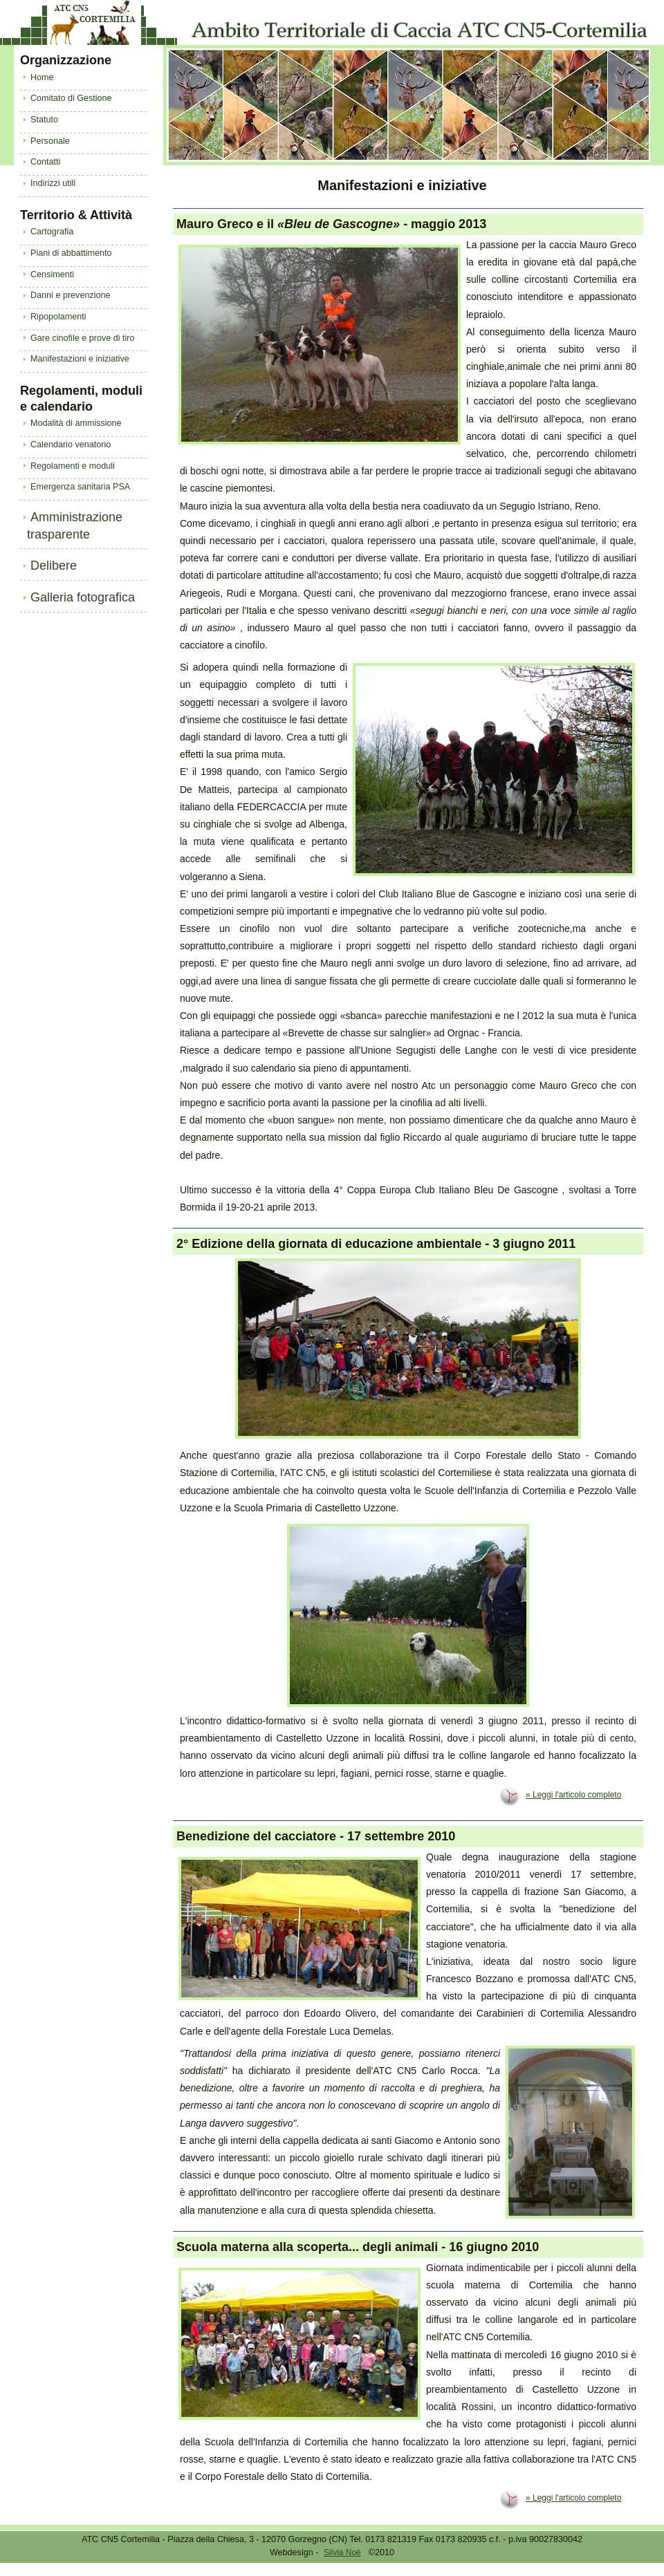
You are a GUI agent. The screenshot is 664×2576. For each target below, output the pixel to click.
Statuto (44, 119)
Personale (50, 141)
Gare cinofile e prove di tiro (82, 338)
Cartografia (51, 231)
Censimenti (52, 274)
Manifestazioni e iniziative (79, 359)
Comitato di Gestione (71, 98)
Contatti (45, 162)
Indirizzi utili (52, 183)
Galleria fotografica (82, 597)
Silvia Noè (342, 2552)
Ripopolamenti (58, 316)
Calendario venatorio (70, 444)
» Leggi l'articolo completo (573, 1795)
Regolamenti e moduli (72, 466)
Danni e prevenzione (70, 295)
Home (42, 77)
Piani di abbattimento (71, 253)
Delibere (53, 565)
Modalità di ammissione (76, 423)
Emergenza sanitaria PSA (80, 487)
